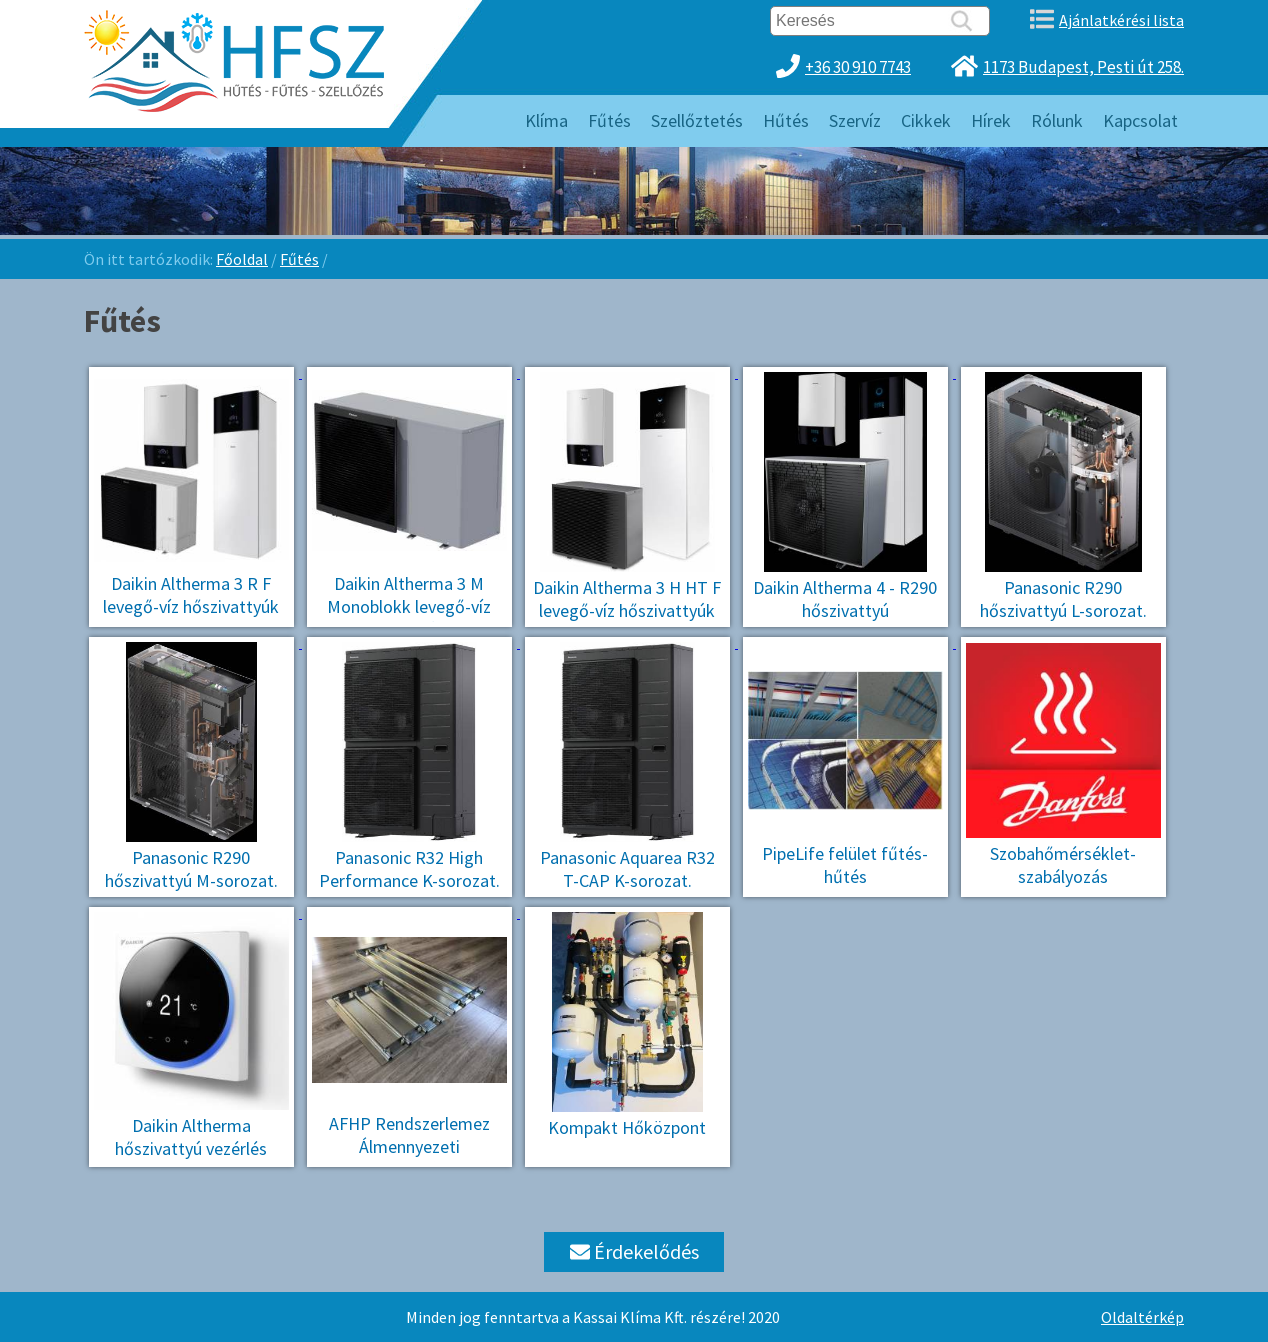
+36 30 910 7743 (858, 67)
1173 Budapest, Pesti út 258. (1083, 67)
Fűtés (299, 259)
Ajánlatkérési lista (1121, 20)
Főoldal (242, 259)
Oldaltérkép (1142, 1317)
